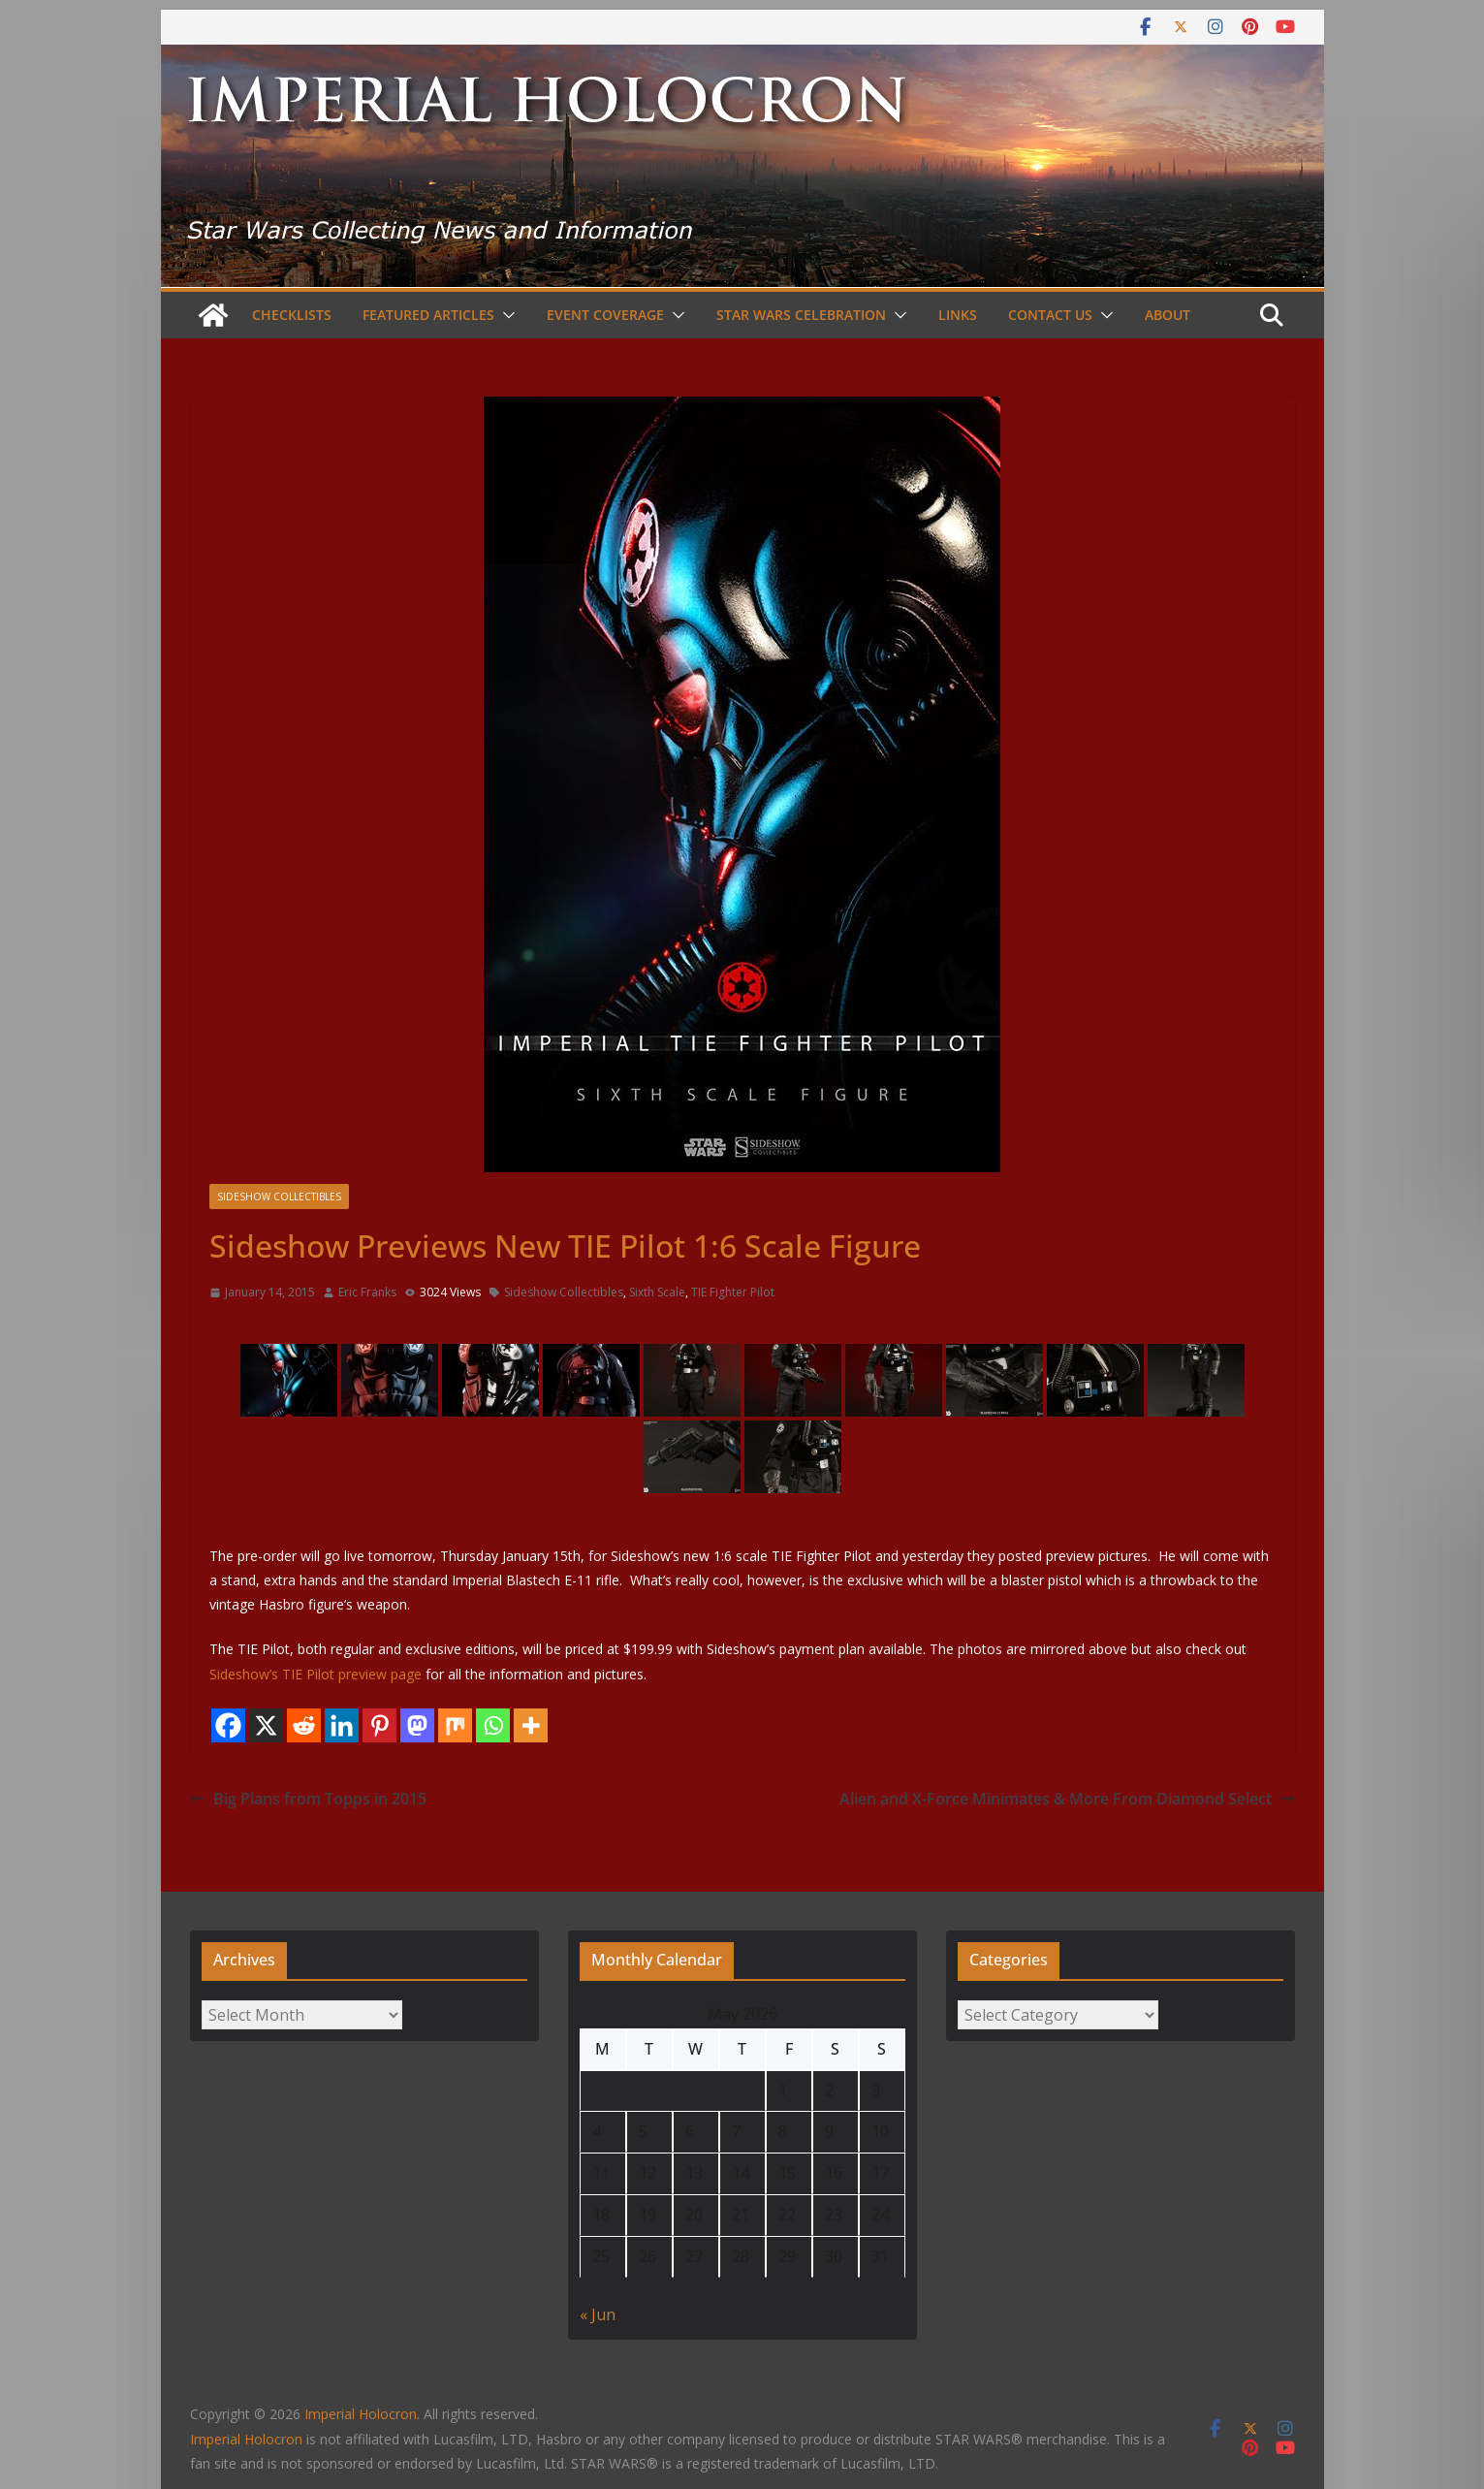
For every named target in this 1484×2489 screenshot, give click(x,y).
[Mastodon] (417, 1725)
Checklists (292, 314)
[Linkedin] (342, 1725)
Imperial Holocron (246, 2439)
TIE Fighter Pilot (732, 1292)
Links (957, 314)
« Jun (598, 2314)
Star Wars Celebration (801, 314)
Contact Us (1050, 314)
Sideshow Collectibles (279, 1196)
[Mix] (455, 1725)
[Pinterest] (379, 1725)
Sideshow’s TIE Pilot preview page (315, 1674)
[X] (266, 1725)
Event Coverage (605, 314)
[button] (505, 315)
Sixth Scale (657, 1292)
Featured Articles (428, 314)
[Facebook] (228, 1725)
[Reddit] (304, 1725)
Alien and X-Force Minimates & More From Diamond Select (1067, 1798)
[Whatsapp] (493, 1725)
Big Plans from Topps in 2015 (308, 1798)
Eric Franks (367, 1292)
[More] (531, 1725)
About (1167, 314)
